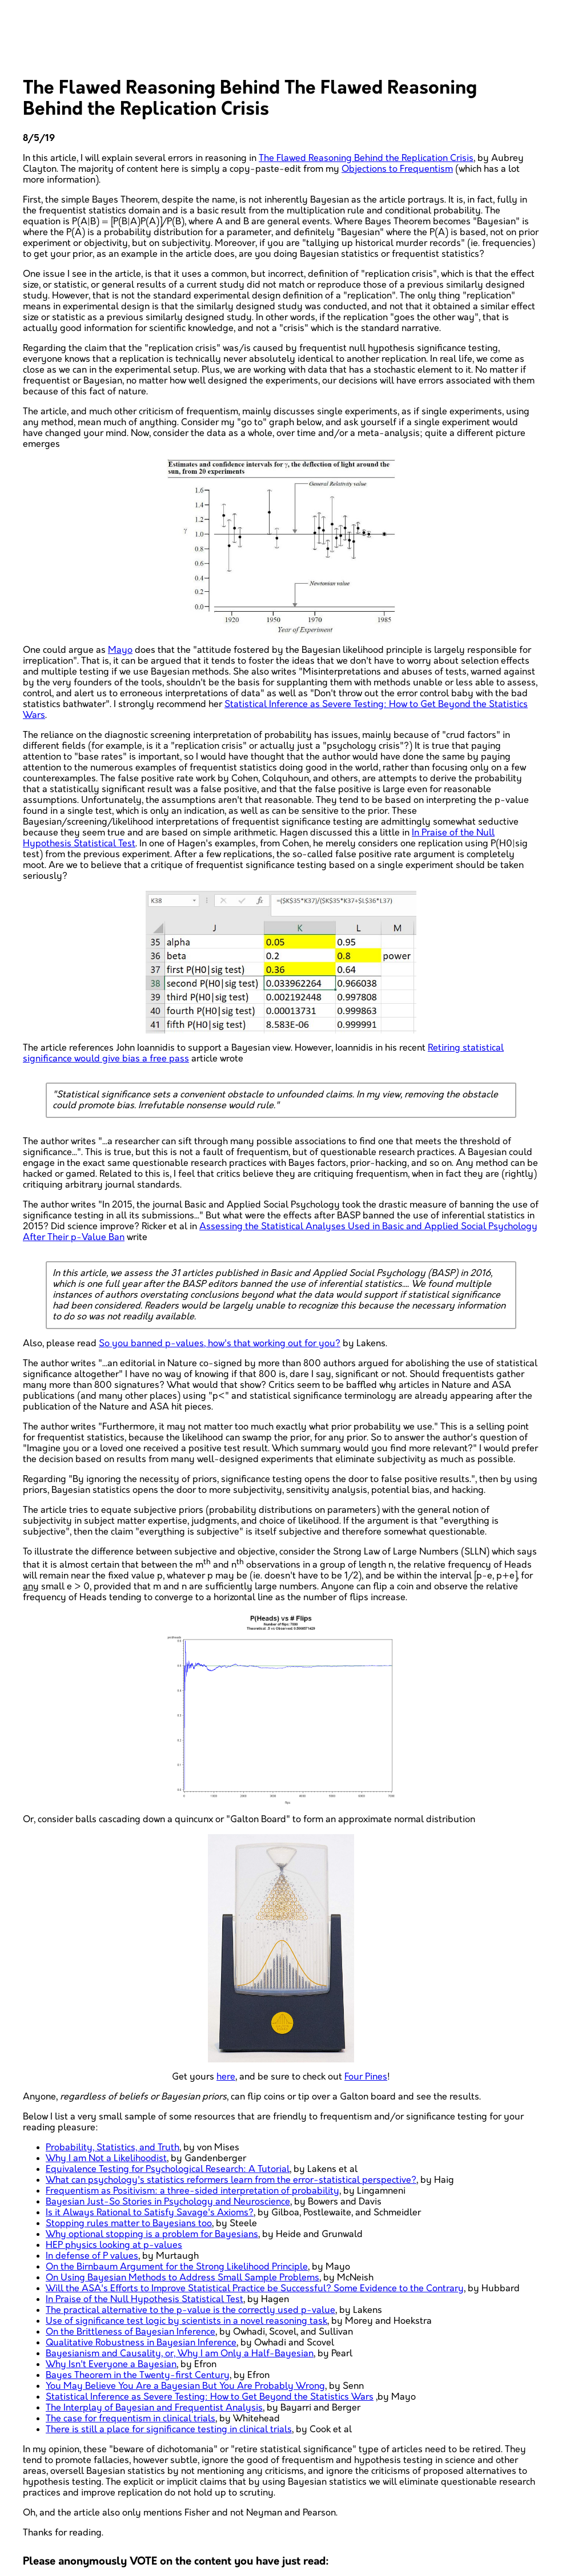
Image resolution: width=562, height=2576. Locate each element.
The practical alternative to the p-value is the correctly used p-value (190, 2310)
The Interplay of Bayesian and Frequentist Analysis (154, 2408)
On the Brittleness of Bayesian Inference (130, 2332)
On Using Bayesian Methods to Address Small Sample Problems (182, 2277)
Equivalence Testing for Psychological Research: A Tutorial (168, 2169)
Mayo (120, 650)
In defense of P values (92, 2256)
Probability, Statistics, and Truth (112, 2147)
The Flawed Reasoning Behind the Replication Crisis (366, 158)
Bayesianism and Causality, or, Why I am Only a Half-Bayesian (180, 2353)
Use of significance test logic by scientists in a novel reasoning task (186, 2321)
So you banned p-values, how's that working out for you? (219, 1343)
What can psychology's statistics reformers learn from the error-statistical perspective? (231, 2180)
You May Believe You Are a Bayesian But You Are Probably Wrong (185, 2386)
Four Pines (365, 2077)
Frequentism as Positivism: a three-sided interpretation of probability (192, 2191)
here (225, 2077)
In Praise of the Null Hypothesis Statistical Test (144, 2299)
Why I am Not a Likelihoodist (106, 2158)
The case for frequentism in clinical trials (130, 2418)
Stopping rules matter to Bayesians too (129, 2223)
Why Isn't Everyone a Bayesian (111, 2364)
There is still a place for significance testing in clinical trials (169, 2429)
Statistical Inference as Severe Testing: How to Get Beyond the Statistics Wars (210, 2397)
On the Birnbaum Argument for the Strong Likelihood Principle (177, 2267)
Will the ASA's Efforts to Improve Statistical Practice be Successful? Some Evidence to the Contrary (255, 2288)
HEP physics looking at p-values (114, 2245)
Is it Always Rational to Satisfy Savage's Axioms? (150, 2212)
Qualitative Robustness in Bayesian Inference (141, 2342)
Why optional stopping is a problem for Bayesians (152, 2234)
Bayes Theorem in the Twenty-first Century (138, 2375)
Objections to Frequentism (397, 169)
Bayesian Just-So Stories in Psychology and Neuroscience (168, 2202)
